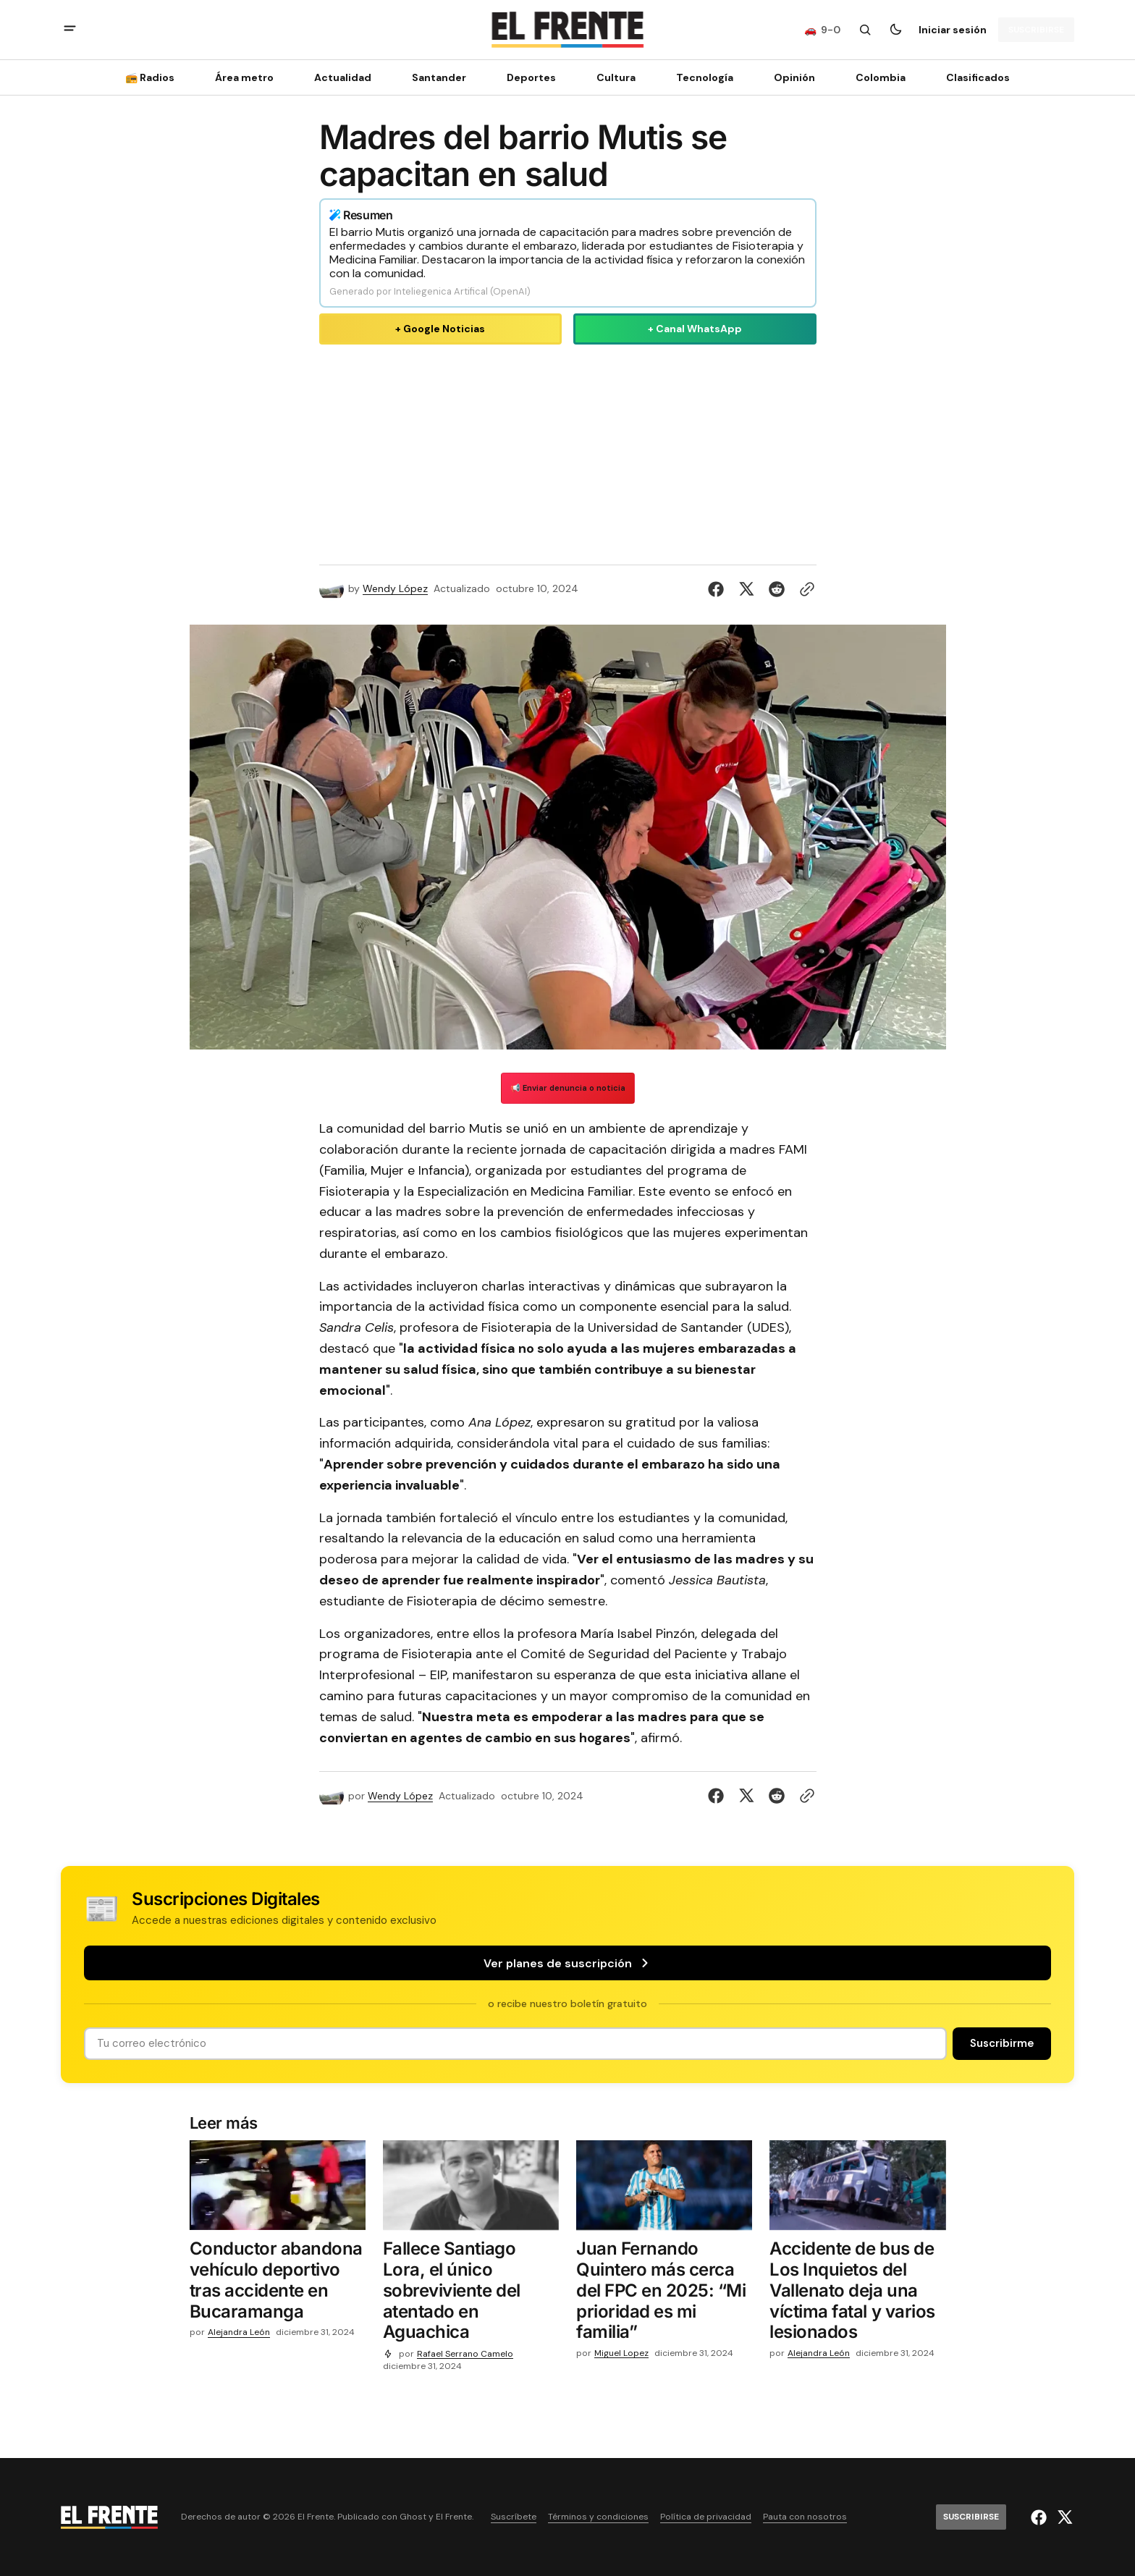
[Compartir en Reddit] (776, 589)
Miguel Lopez (621, 2353)
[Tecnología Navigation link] (704, 77)
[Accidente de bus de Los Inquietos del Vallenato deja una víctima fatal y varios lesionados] (857, 2294)
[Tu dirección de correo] (515, 2043)
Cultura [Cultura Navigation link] (616, 77)
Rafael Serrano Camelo (465, 2354)
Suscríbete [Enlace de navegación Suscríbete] (513, 2517)
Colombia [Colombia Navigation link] (881, 77)
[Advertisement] (568, 451)
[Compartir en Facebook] (718, 589)
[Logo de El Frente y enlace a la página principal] (567, 30)
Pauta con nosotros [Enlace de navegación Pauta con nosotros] (805, 2517)
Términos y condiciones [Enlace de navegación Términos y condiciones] (598, 2517)
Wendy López (395, 589)
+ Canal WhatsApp (695, 328)
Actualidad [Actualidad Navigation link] (342, 77)
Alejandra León (239, 2332)
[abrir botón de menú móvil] (70, 30)
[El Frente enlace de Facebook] (1040, 2517)
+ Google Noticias (440, 328)
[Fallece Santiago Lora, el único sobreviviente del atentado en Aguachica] (471, 2294)
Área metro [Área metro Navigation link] (244, 77)
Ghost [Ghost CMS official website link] (413, 2517)
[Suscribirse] (1036, 29)
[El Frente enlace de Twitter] (1063, 2517)
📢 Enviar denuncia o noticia (567, 1088)
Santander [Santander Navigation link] (439, 77)
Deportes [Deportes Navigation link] (531, 77)
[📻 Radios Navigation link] (154, 77)
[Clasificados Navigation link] (973, 77)
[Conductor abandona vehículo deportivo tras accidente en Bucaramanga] (278, 2283)
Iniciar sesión (953, 29)
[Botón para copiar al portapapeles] (804, 589)
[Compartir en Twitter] (746, 589)
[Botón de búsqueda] (865, 29)
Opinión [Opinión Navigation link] (794, 77)
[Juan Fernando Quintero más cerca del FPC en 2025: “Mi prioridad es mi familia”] (664, 2294)
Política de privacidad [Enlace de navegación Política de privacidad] (705, 2517)
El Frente (454, 2517)
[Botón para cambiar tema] (895, 29)
